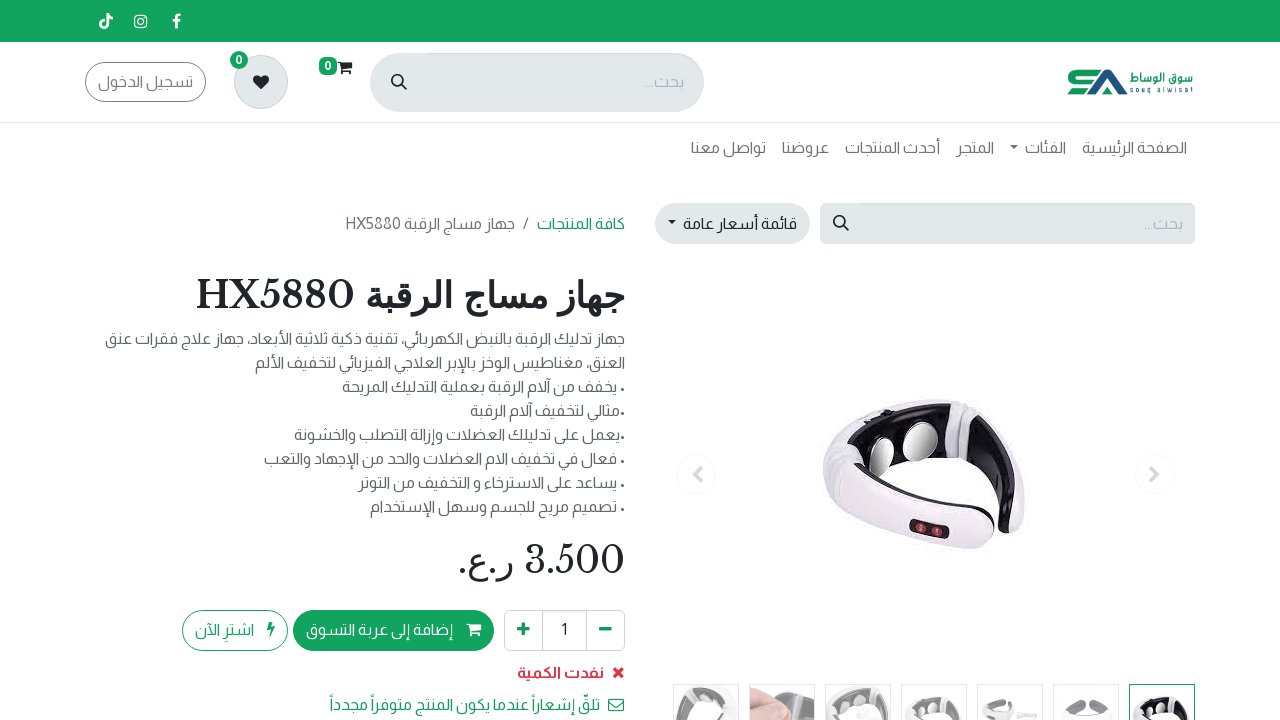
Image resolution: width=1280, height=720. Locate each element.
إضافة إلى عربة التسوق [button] (393, 629)
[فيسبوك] (176, 21)
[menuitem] (1134, 148)
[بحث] (399, 82)
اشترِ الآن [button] (235, 629)
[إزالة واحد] (605, 630)
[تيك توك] (106, 21)
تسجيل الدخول (145, 81)
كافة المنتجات (581, 223)
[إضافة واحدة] (523, 630)
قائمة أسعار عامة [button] (738, 223)
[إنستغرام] (141, 21)
